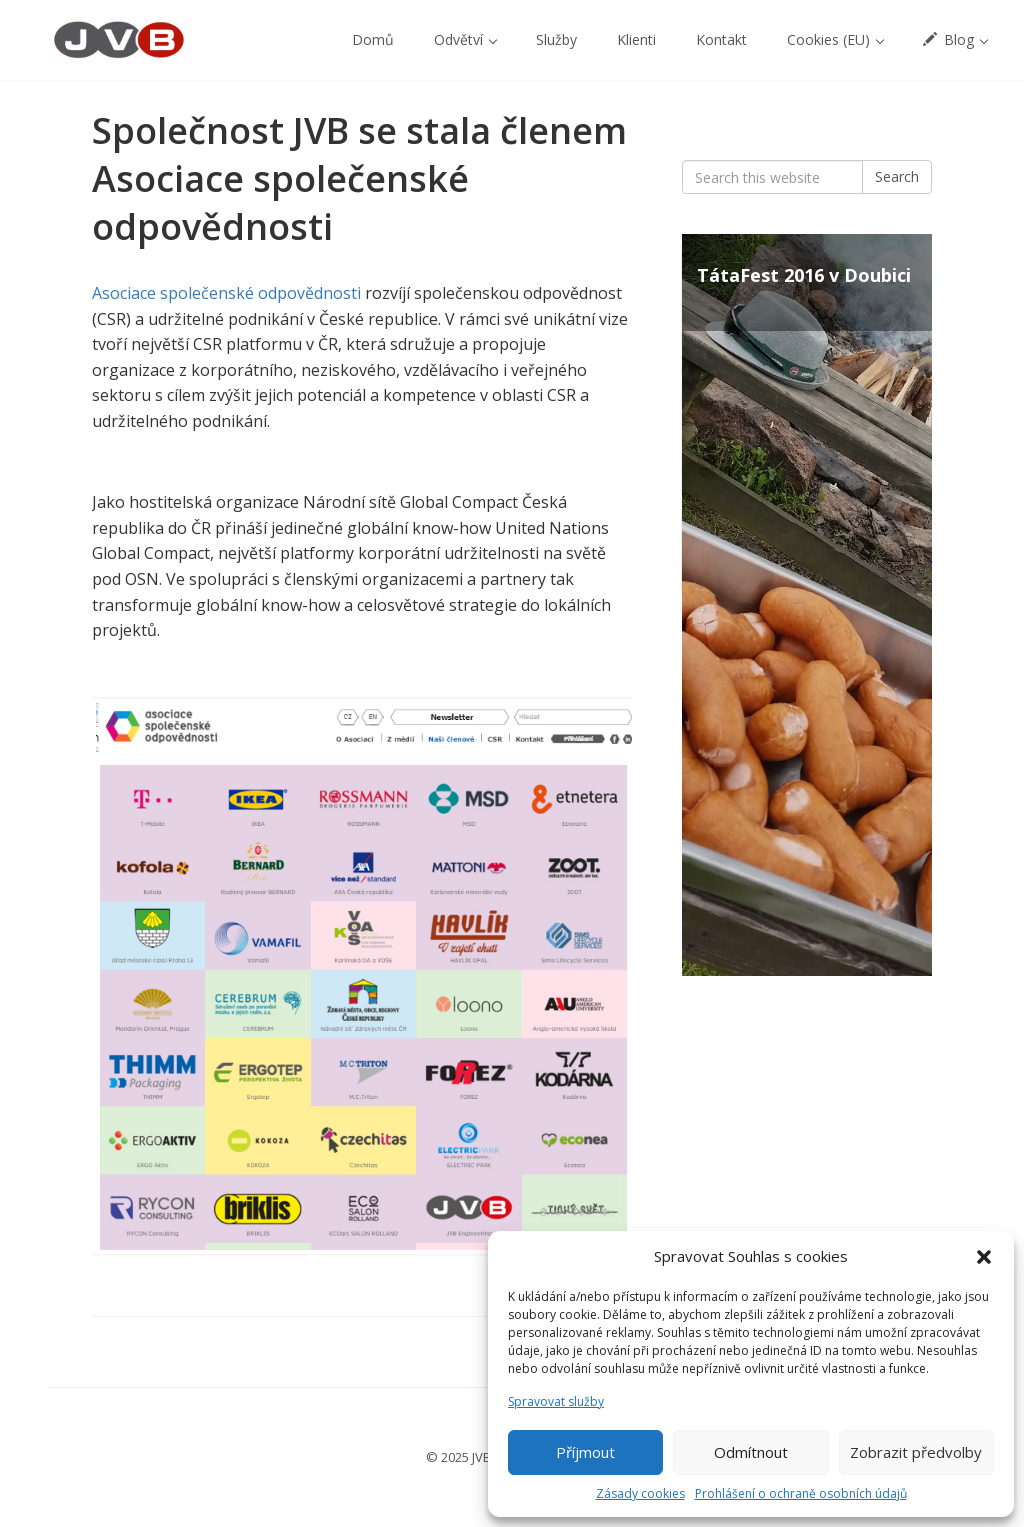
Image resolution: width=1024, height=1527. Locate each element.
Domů (373, 39)
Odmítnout (751, 1452)
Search (897, 176)
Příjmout (585, 1452)
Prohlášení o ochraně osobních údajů (801, 1493)
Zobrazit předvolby (916, 1452)
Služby (556, 39)
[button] (984, 1257)
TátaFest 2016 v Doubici (804, 275)
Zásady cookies (640, 1493)
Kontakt (721, 39)
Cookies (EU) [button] (835, 39)
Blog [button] (955, 39)
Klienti (636, 39)
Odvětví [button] (465, 39)
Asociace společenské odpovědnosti (226, 293)
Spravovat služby (556, 1401)
